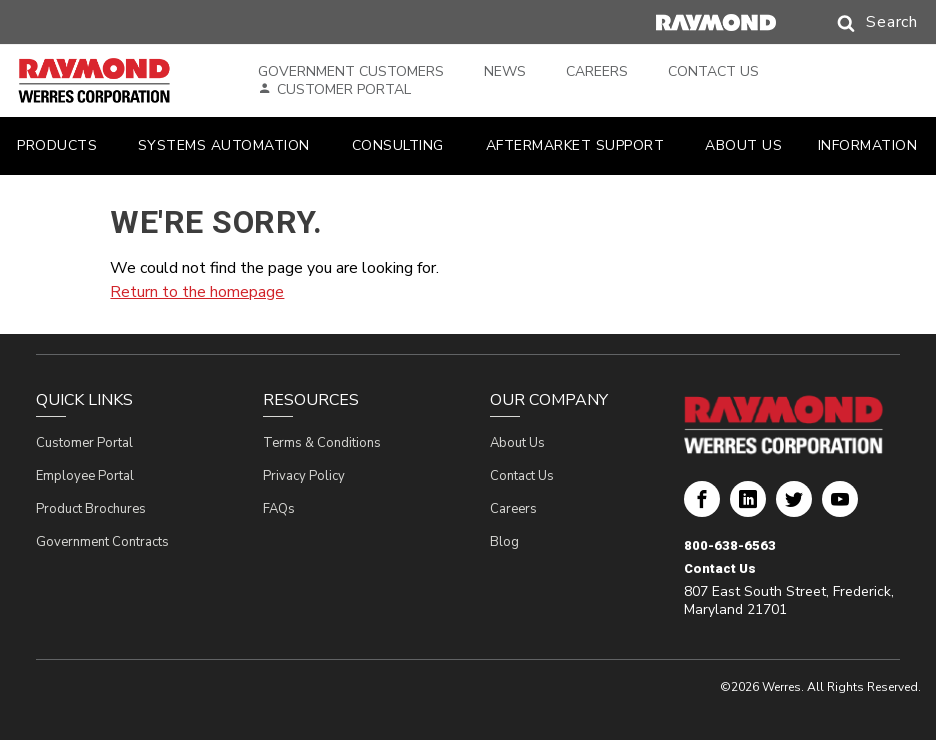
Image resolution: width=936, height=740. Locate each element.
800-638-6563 (730, 545)
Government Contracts (102, 542)
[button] (858, 23)
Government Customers (351, 72)
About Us (517, 443)
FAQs (279, 509)
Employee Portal (85, 476)
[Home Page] (118, 81)
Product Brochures (91, 509)
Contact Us (713, 72)
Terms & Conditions (322, 443)
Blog (504, 542)
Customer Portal (344, 90)
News (505, 72)
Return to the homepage (197, 292)
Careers (597, 72)
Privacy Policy (304, 476)
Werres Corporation (702, 507)
